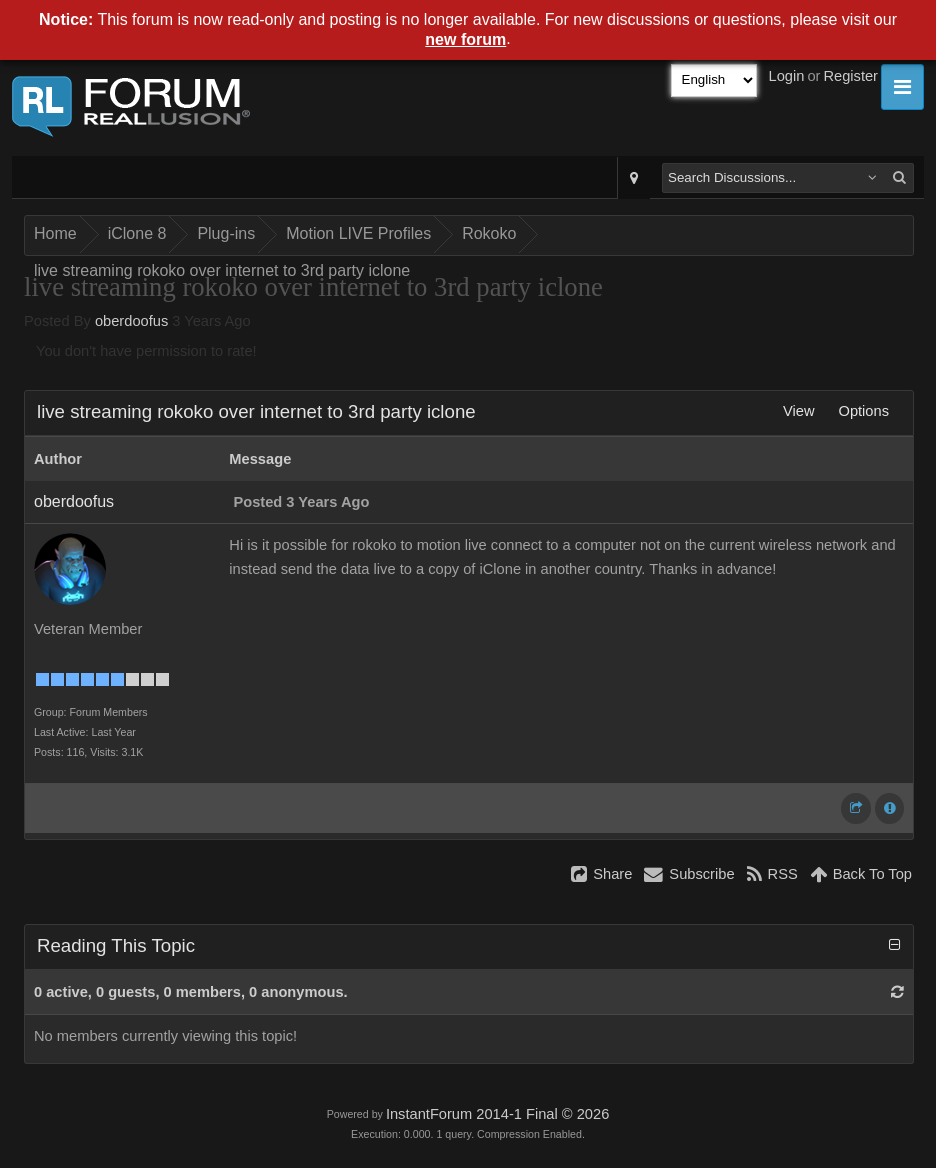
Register (850, 76)
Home (55, 233)
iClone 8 (137, 233)
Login (787, 76)
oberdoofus (131, 321)
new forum (465, 39)
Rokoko (489, 233)
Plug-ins (226, 233)
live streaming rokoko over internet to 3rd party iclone (222, 270)
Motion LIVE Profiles (358, 233)
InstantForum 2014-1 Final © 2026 (497, 1114)
